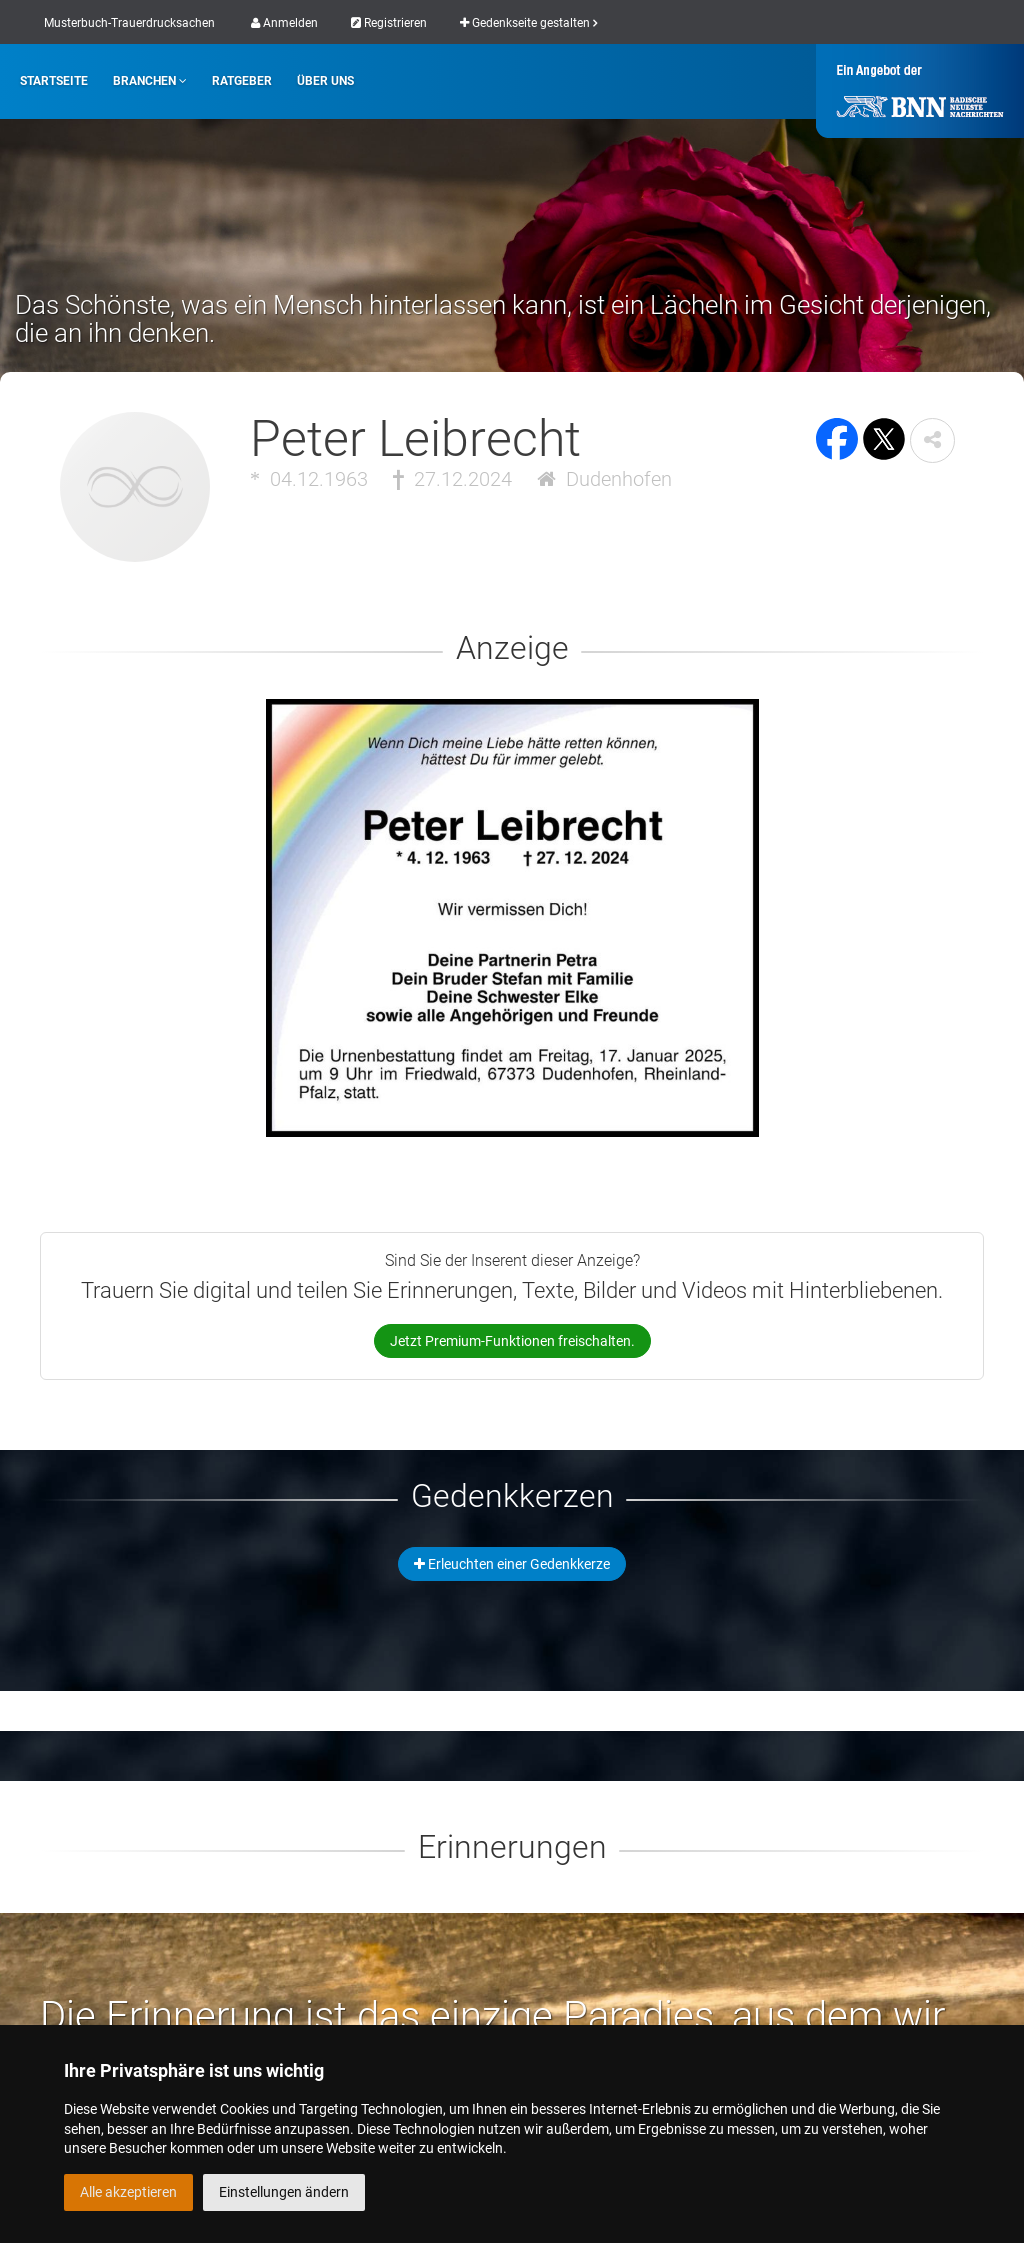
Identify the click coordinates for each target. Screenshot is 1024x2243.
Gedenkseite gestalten (528, 23)
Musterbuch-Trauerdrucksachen (129, 23)
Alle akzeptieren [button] (128, 2192)
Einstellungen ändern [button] (284, 2192)
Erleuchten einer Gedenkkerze (512, 1564)
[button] (932, 440)
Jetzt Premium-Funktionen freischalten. (512, 1341)
